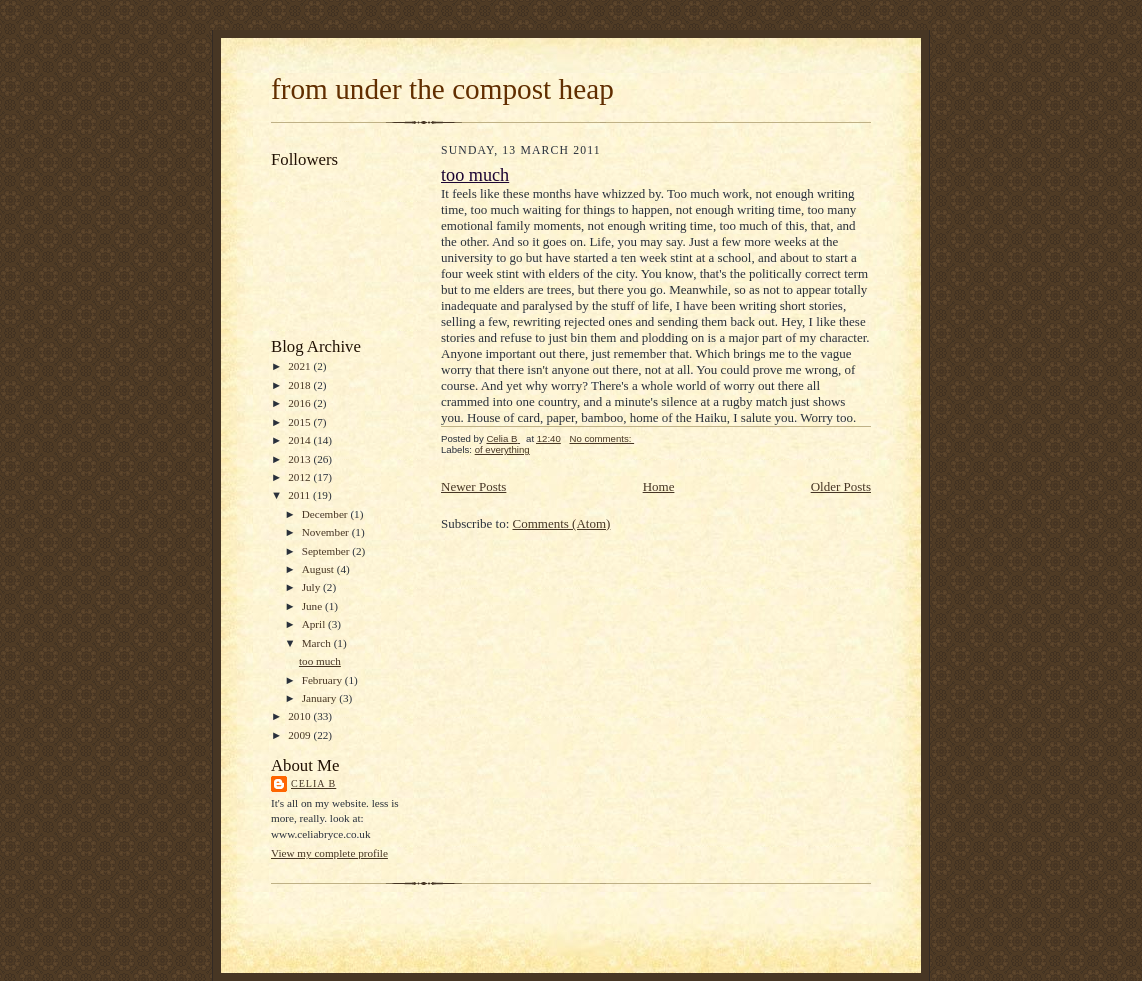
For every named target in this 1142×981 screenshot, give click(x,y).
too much (320, 661)
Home (659, 486)
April (315, 624)
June (313, 606)
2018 (300, 385)
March (318, 643)
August (319, 569)
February (323, 680)
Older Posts (841, 486)
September (327, 551)
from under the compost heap (442, 89)
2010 (300, 716)
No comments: (601, 438)
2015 (300, 422)
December (326, 514)
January (321, 698)
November (327, 532)
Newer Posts (473, 486)
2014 (300, 440)
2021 (300, 366)
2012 (300, 477)
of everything (502, 449)
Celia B (313, 783)
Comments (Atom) (562, 523)
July (312, 587)
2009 (300, 735)
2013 (300, 459)
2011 (300, 495)
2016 (300, 403)
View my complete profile (329, 853)
